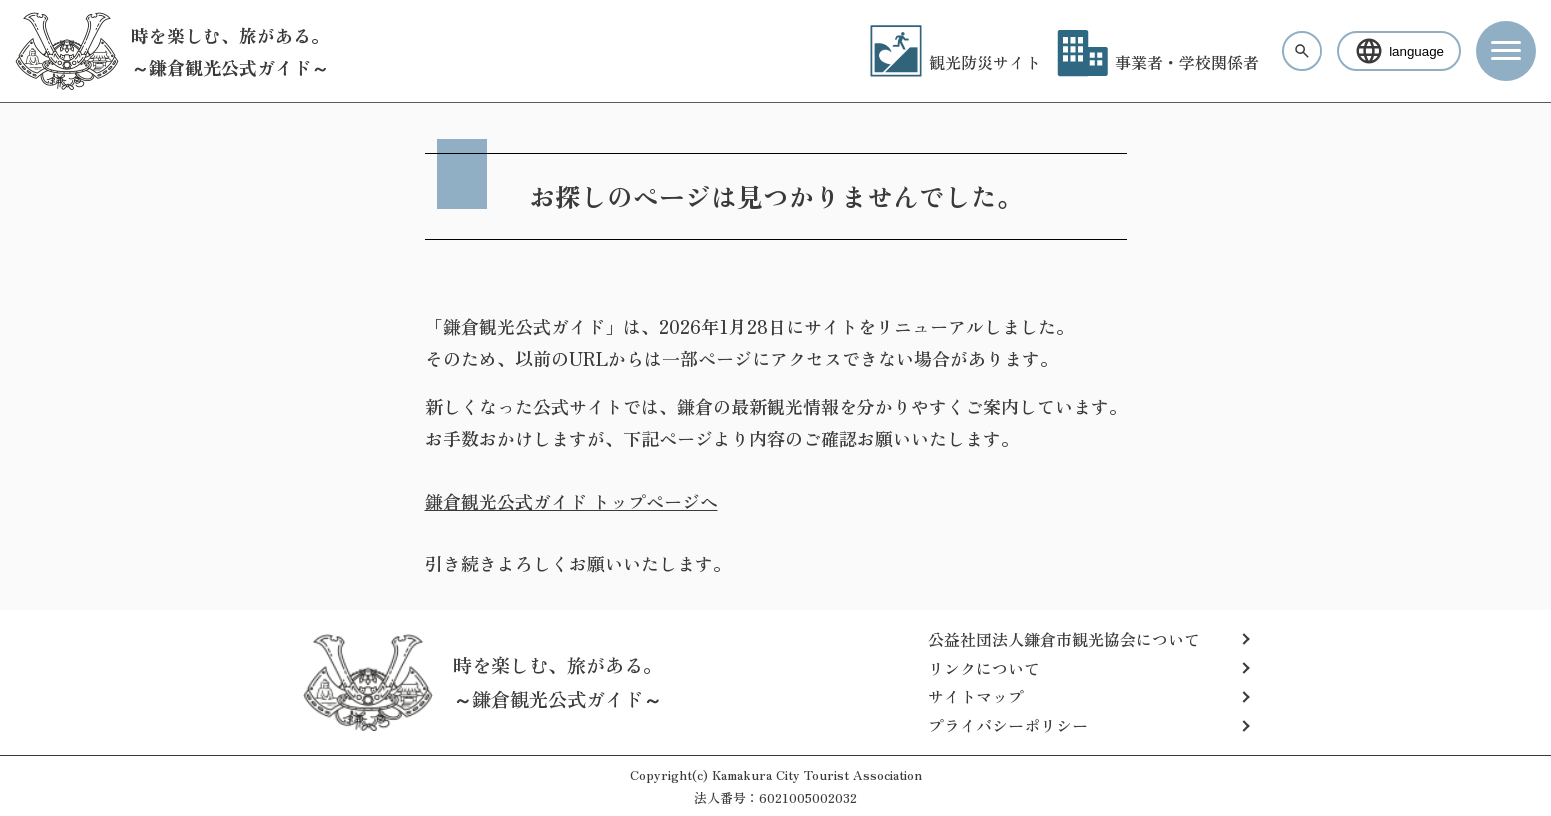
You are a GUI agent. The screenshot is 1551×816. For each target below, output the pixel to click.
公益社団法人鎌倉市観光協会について (1064, 639)
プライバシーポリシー (1008, 725)
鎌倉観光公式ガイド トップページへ (571, 501)
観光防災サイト (955, 62)
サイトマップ (976, 696)
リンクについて (984, 668)
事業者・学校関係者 (1158, 62)
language (1399, 51)
